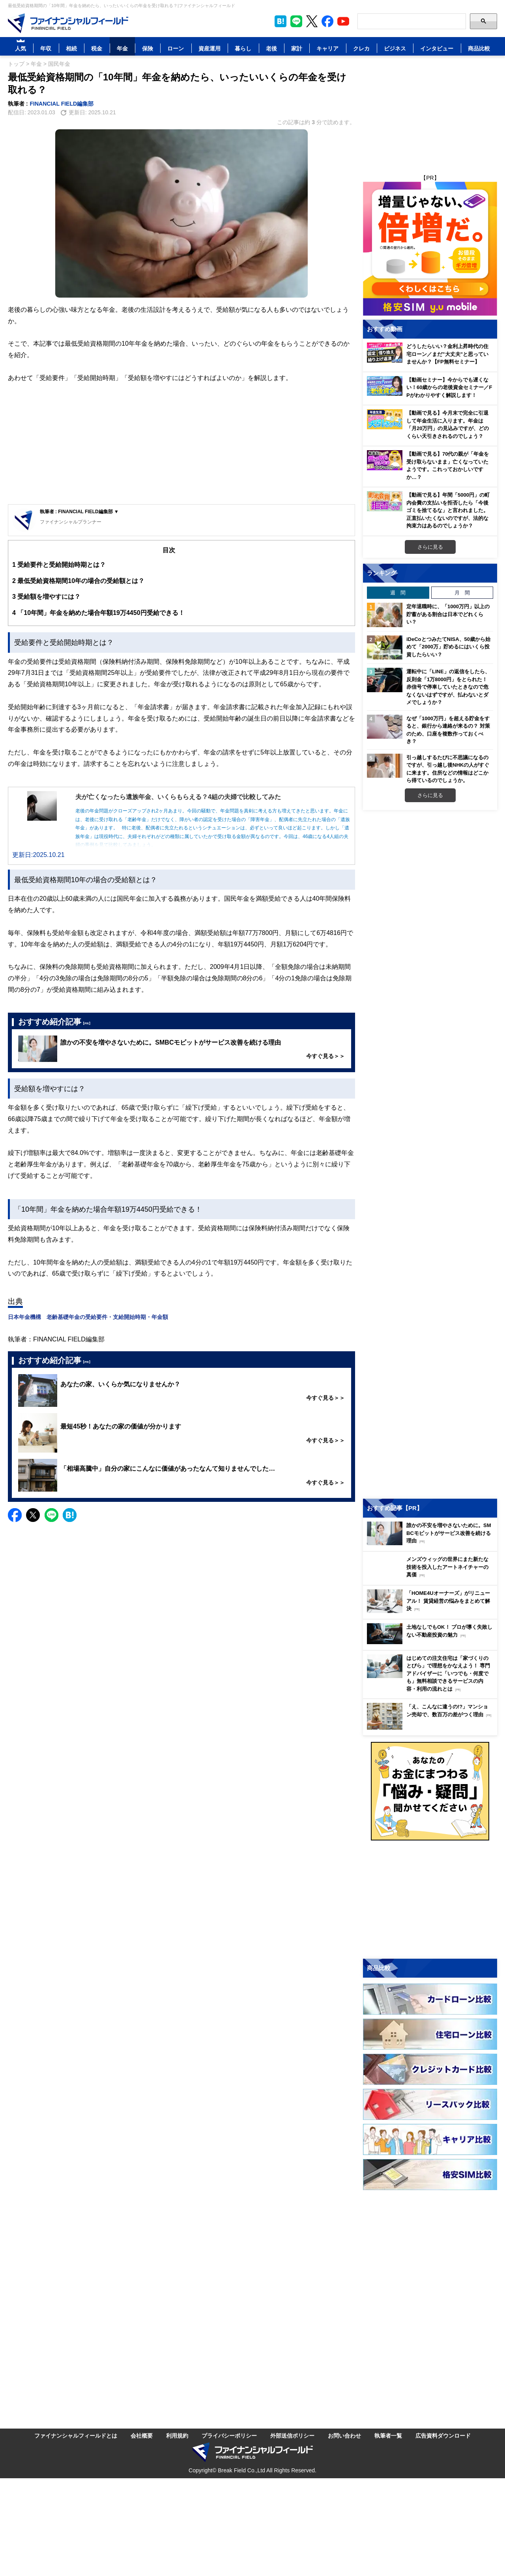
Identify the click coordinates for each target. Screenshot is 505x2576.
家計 (296, 48)
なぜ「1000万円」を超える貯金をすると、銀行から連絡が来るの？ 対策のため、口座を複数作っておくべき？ (448, 730)
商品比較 (479, 48)
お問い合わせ (344, 2435)
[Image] (68, 23)
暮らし (243, 48)
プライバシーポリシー (229, 2435)
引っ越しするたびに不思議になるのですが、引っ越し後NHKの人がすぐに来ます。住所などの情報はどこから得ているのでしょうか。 (447, 769)
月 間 (462, 592)
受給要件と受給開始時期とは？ (59, 564)
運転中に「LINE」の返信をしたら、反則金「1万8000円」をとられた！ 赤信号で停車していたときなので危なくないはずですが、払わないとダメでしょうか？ (448, 686)
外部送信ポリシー (292, 2435)
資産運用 (209, 48)
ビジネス (395, 48)
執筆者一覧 (388, 2435)
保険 (147, 48)
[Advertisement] (181, 445)
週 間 (398, 592)
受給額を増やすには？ (46, 596)
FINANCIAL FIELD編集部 (62, 103)
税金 (96, 48)
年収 (45, 48)
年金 (122, 48)
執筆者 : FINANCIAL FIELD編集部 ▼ (79, 511)
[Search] (411, 21)
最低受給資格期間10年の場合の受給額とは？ (78, 581)
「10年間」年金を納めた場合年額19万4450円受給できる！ (98, 612)
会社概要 (142, 2435)
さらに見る (430, 546)
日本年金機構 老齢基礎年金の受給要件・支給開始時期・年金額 (88, 1316)
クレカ (361, 48)
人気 (20, 48)
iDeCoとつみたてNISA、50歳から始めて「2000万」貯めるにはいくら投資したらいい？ (448, 647)
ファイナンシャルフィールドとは (75, 2435)
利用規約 (177, 2435)
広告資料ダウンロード (443, 2435)
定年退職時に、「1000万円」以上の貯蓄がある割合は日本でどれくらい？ (448, 614)
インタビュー (436, 48)
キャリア (327, 48)
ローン (175, 48)
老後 (271, 48)
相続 (71, 48)
